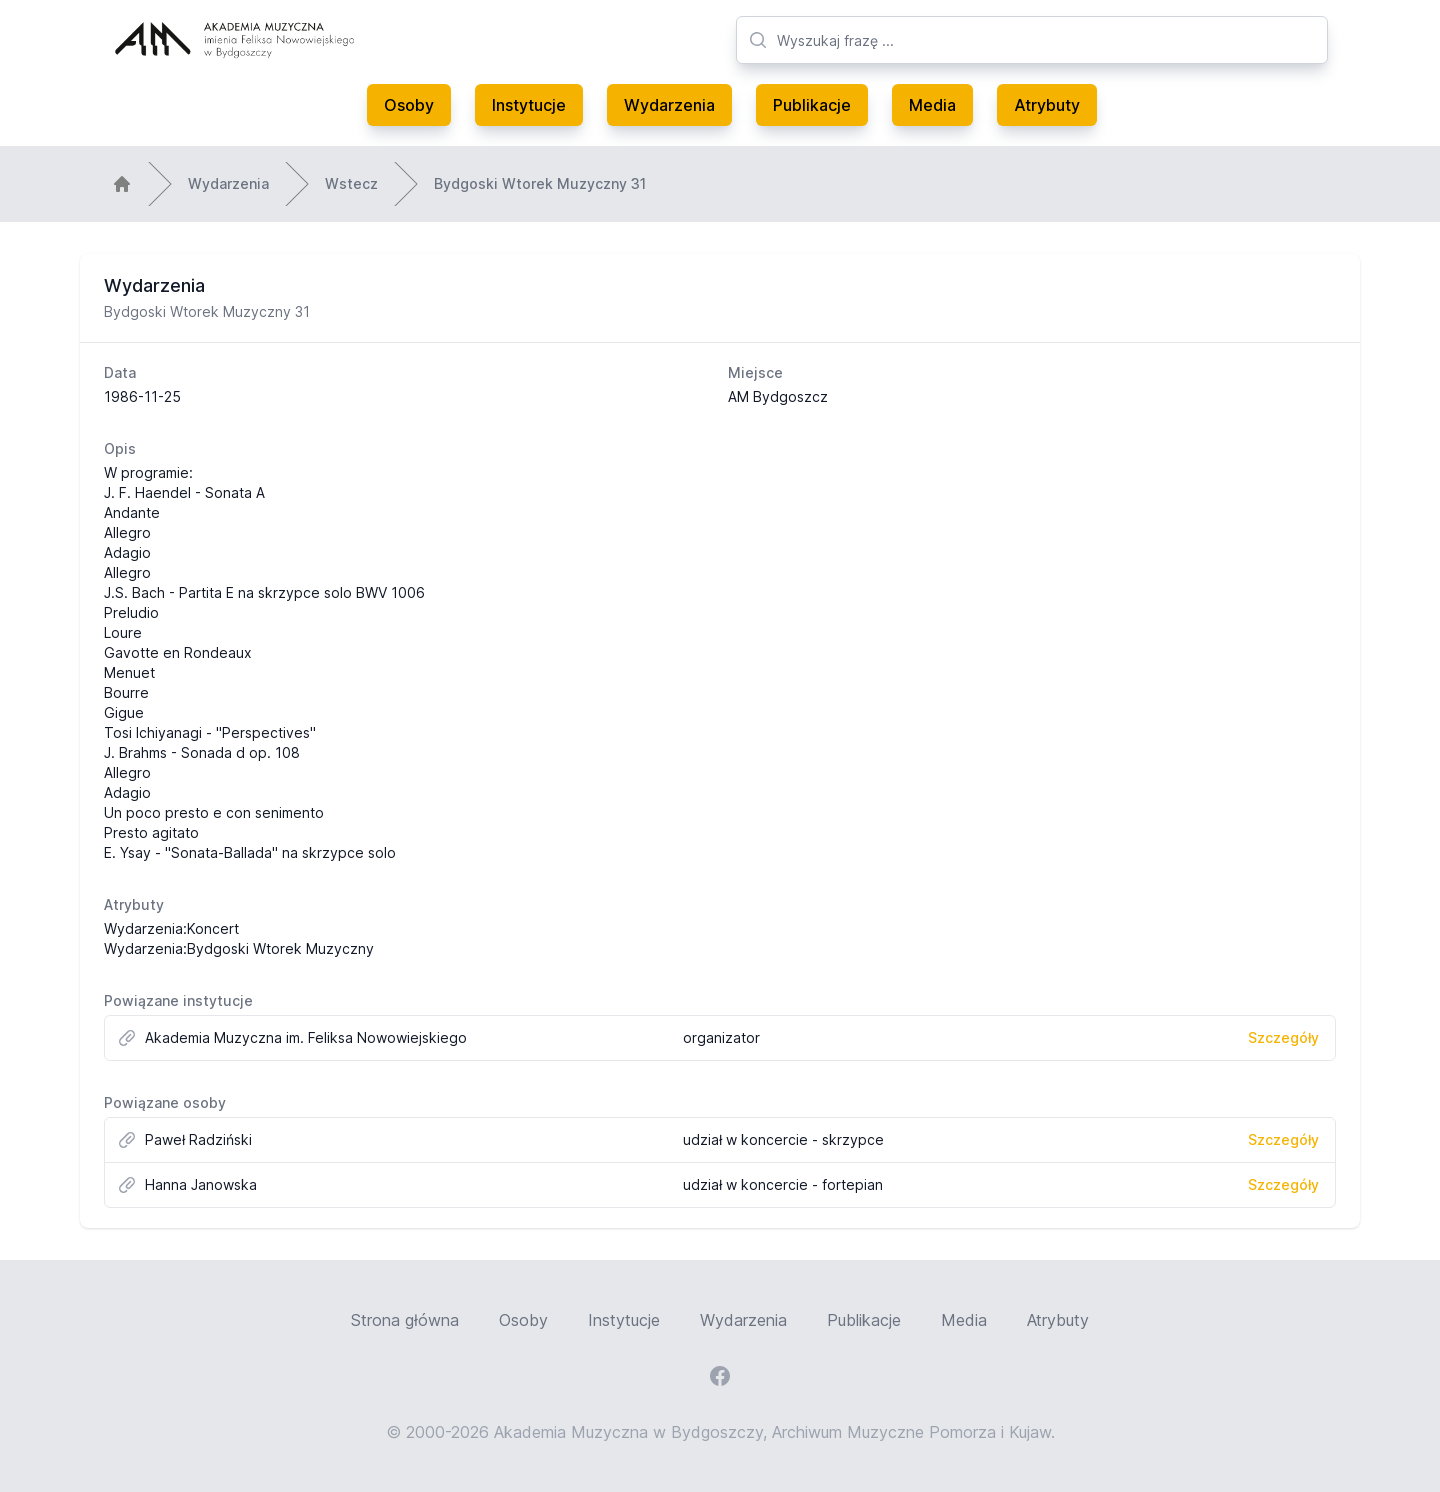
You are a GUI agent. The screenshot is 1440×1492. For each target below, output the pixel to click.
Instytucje (529, 105)
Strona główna (405, 1320)
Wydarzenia (669, 105)
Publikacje (812, 105)
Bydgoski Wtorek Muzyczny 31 (540, 183)
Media (932, 105)
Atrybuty (1047, 105)
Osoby (409, 105)
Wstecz (351, 183)
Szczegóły (1283, 1037)
